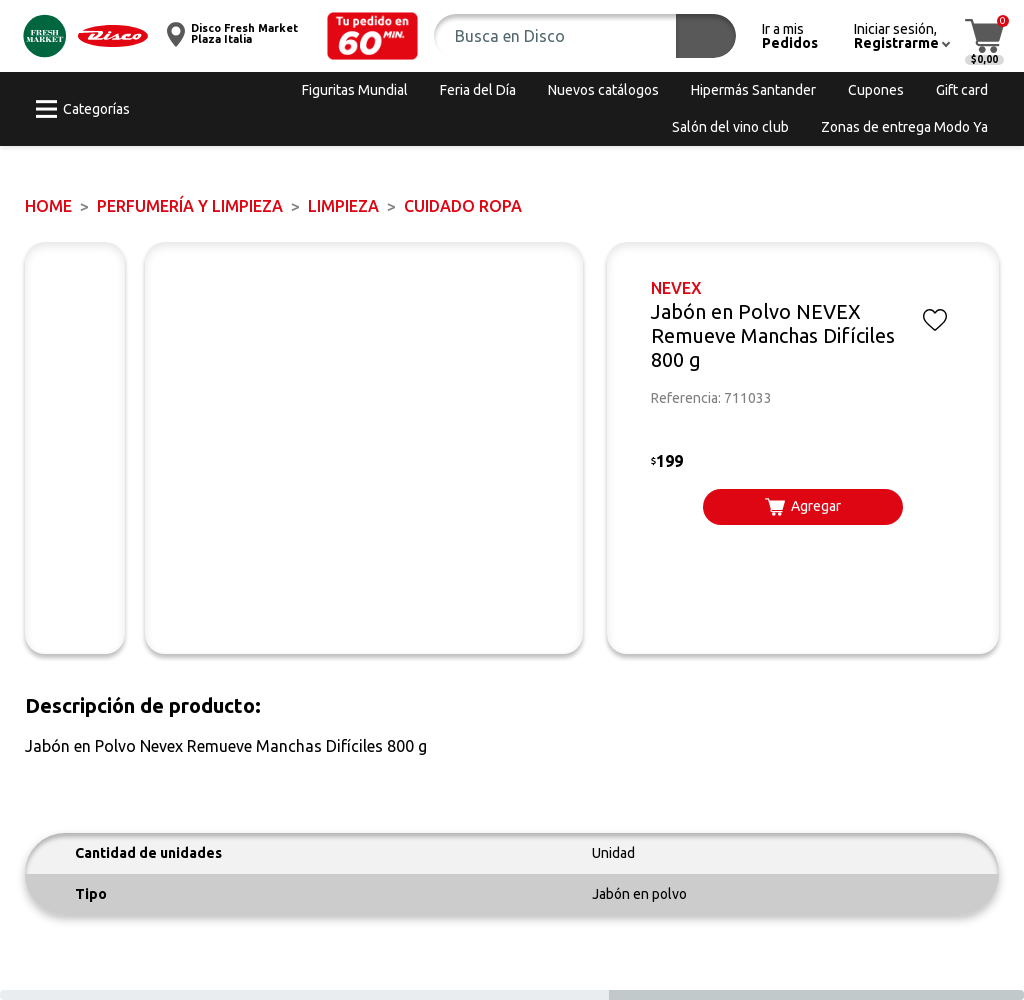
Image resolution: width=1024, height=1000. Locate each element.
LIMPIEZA (343, 206)
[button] (373, 36)
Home (48, 206)
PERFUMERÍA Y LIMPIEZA (190, 206)
